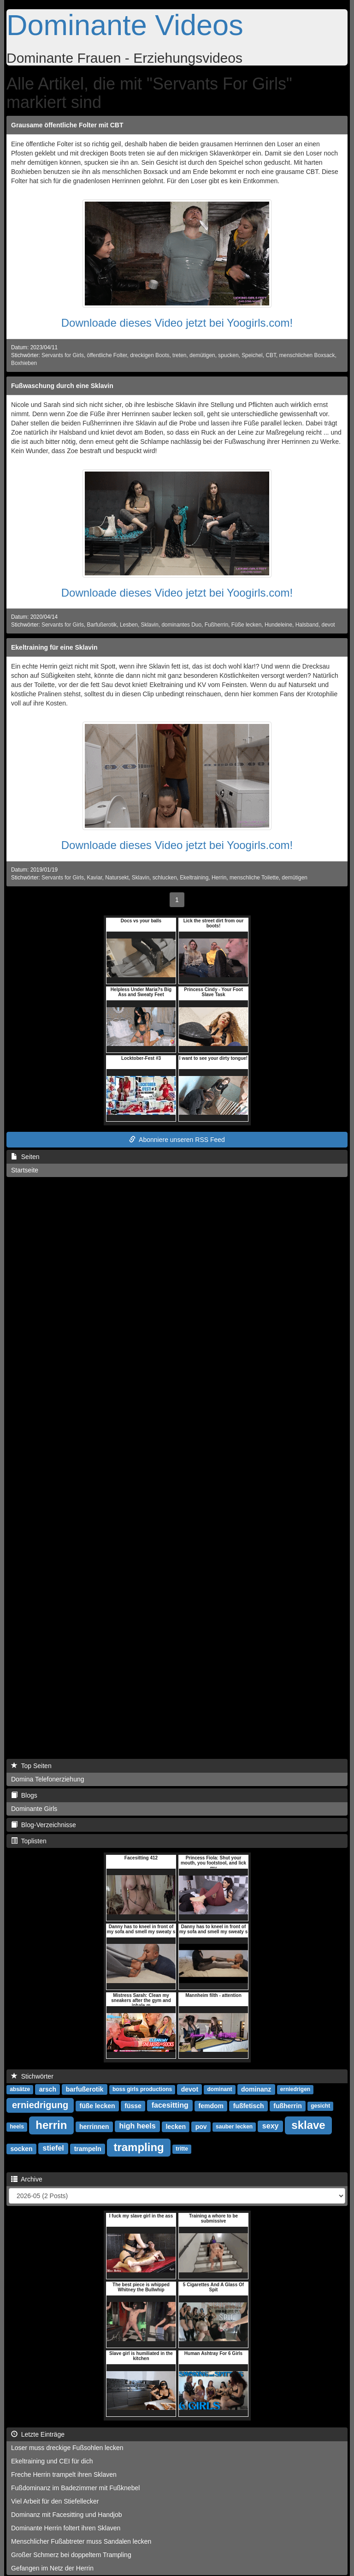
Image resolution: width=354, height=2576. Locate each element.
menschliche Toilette (254, 877)
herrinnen (94, 2126)
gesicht (320, 2106)
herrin (51, 2125)
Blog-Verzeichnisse (43, 1825)
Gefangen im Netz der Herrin (52, 2568)
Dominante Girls (34, 1808)
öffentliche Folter (107, 355)
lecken (175, 2126)
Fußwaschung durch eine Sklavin (62, 385)
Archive (26, 2179)
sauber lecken (234, 2127)
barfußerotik (85, 2089)
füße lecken (97, 2106)
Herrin (219, 877)
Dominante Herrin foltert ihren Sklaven (65, 2528)
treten (179, 355)
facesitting (170, 2106)
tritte (182, 2149)
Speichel (252, 355)
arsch (47, 2089)
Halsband (307, 625)
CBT (271, 355)
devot (328, 625)
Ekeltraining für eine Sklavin (54, 647)
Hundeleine (278, 625)
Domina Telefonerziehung (47, 1779)
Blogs (24, 1795)
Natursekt (117, 877)
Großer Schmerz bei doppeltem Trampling (71, 2554)
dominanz (256, 2089)
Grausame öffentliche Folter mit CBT (67, 125)
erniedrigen (295, 2089)
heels (17, 2127)
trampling (138, 2147)
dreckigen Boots (149, 355)
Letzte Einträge (38, 2434)
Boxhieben (24, 363)
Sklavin (150, 625)
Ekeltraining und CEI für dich (52, 2461)
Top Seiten (31, 1765)
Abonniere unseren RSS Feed (177, 1139)
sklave (308, 2125)
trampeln (87, 2148)
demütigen (202, 355)
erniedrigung (40, 2105)
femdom (211, 2106)
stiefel (53, 2148)
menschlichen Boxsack (307, 355)
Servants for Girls (62, 355)
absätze (20, 2089)
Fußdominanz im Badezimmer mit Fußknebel (75, 2488)
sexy (270, 2126)
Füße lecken (246, 625)
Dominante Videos (124, 25)
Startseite (24, 1170)
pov (201, 2126)
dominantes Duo (182, 625)
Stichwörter (32, 2076)
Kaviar (94, 877)
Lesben (129, 625)
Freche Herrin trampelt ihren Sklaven (64, 2474)
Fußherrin (217, 625)
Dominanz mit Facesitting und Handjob (66, 2514)
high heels (137, 2126)
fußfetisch (248, 2106)
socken (21, 2148)
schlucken (165, 877)
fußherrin (287, 2106)
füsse (133, 2106)
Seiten (25, 1156)
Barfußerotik (102, 625)
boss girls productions (142, 2089)
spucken (228, 355)
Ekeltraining (194, 877)
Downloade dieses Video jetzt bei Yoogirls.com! (177, 323)
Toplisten (29, 1841)
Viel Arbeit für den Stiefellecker (55, 2501)
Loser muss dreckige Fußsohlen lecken (67, 2447)
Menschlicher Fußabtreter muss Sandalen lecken (81, 2541)
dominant (219, 2089)
